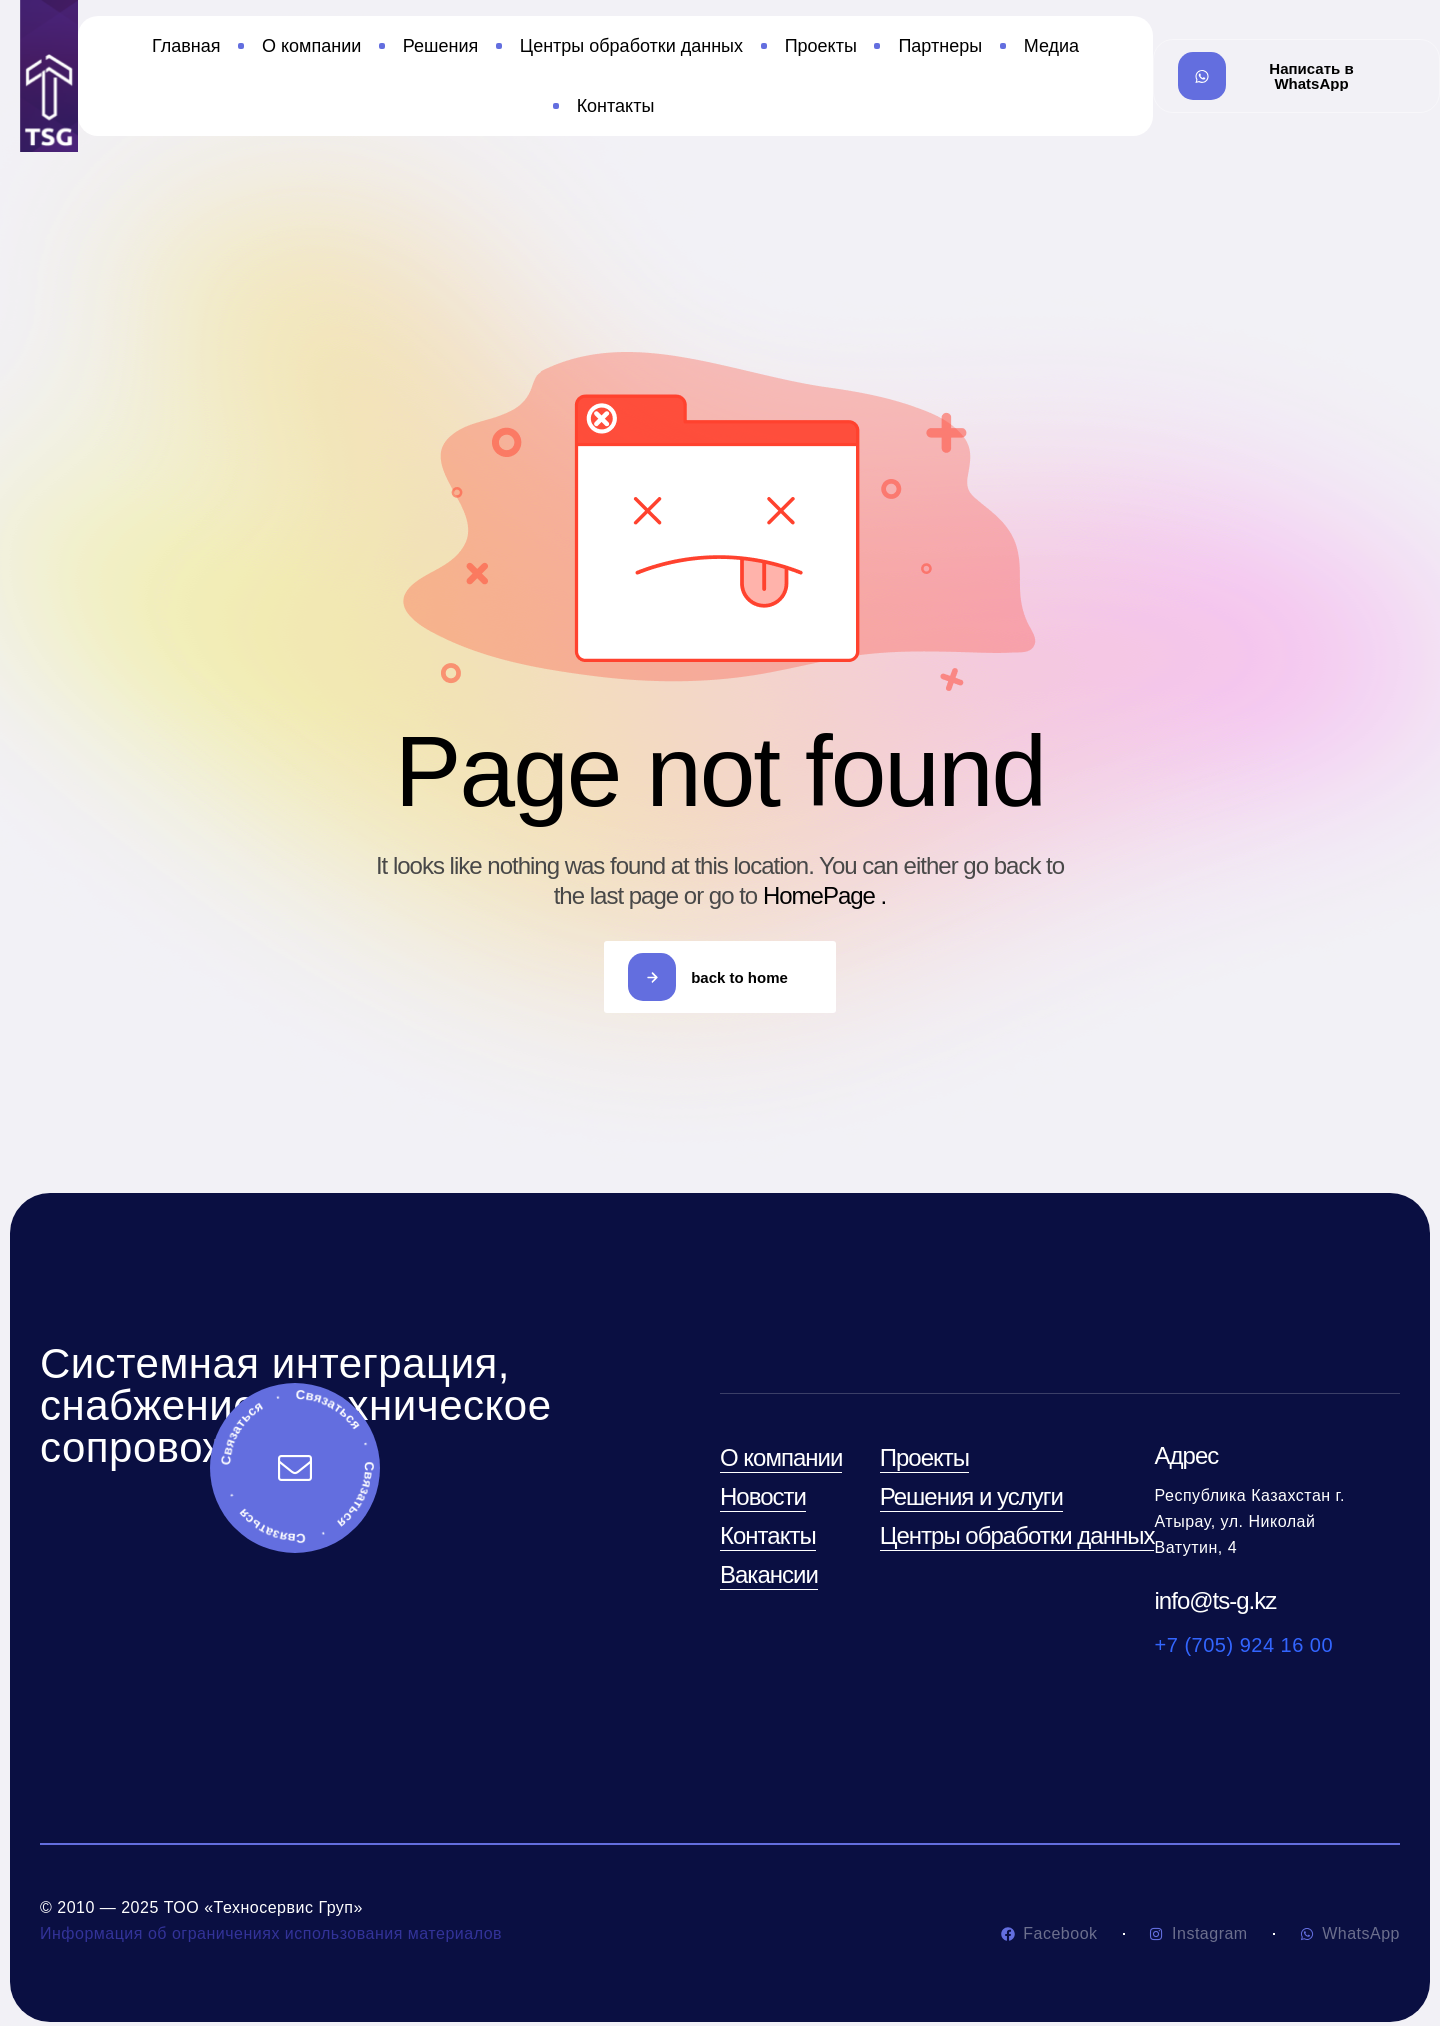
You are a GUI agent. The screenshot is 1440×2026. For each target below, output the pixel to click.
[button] (1296, 76)
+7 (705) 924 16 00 (1244, 1645)
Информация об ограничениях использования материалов (271, 1933)
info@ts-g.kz (1216, 1600)
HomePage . (824, 895)
